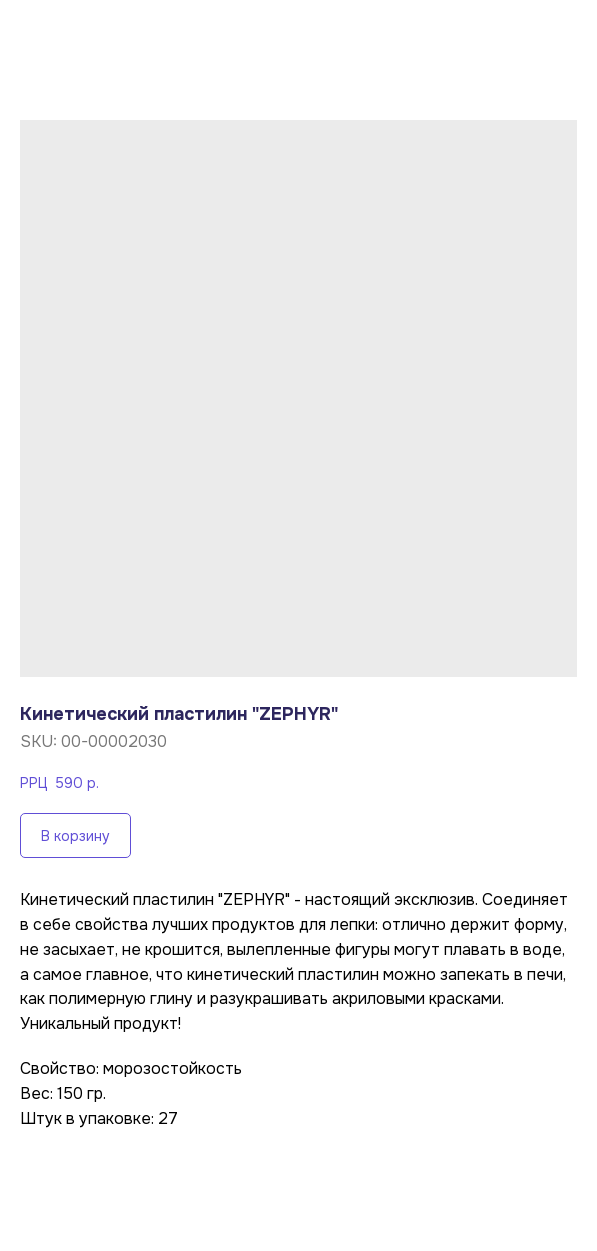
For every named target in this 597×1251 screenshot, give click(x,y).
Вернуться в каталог (120, 31)
